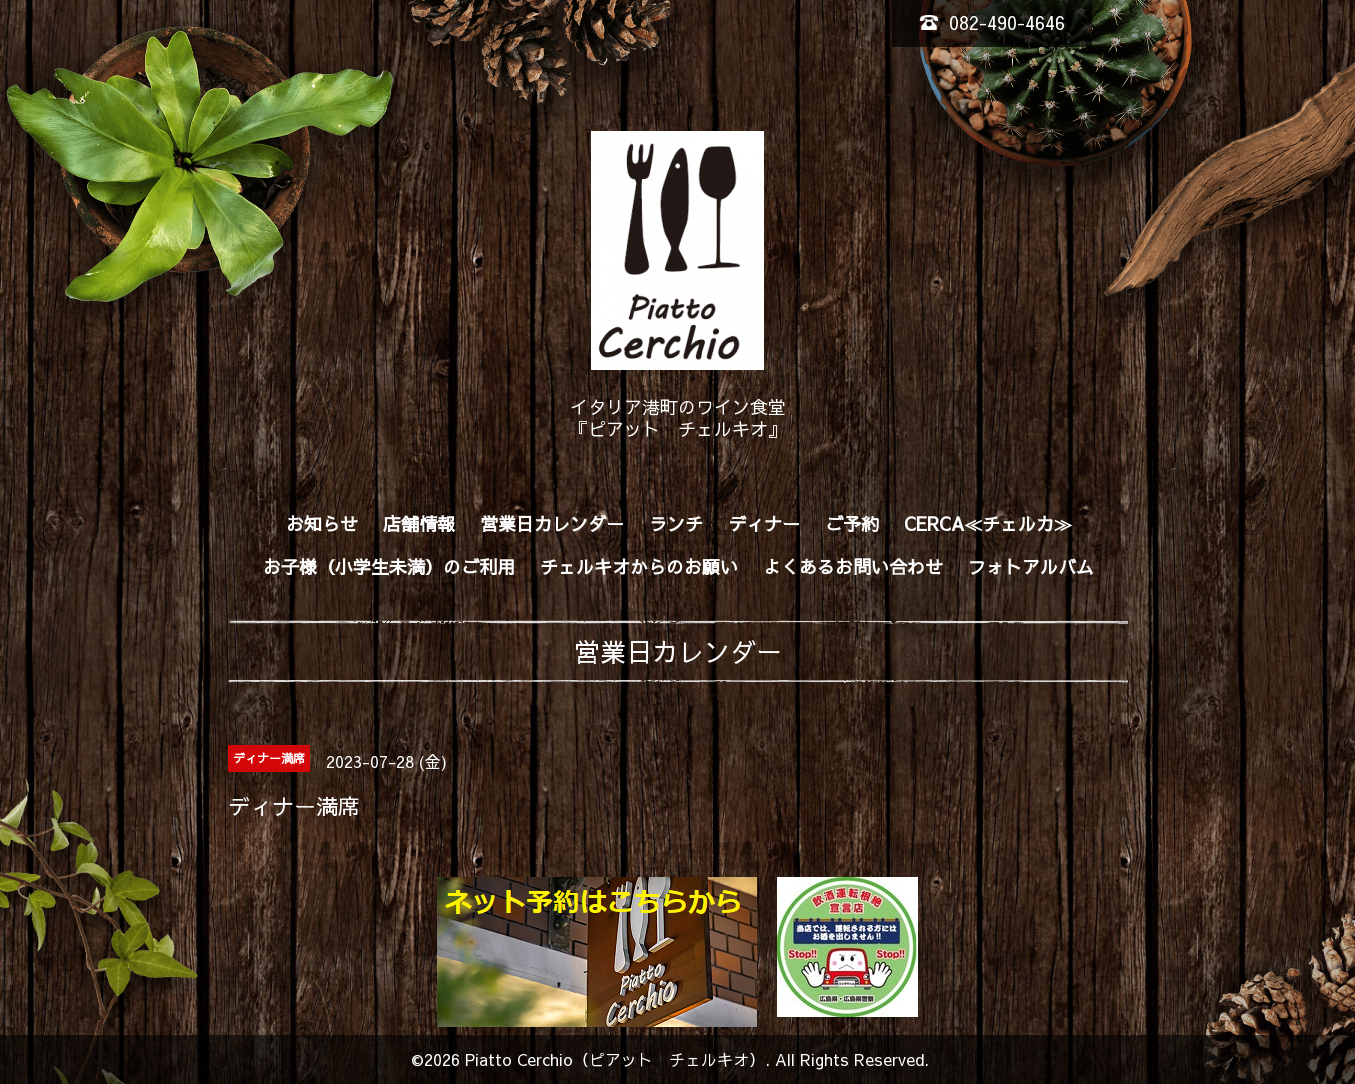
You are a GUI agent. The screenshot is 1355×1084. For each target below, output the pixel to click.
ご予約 (852, 523)
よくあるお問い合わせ (853, 566)
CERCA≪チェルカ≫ (988, 523)
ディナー (764, 523)
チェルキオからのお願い (639, 566)
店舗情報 (419, 523)
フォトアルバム (1031, 566)
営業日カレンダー (552, 523)
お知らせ (322, 523)
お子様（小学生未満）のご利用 (389, 566)
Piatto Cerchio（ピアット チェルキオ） (615, 1059)
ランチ (676, 523)
